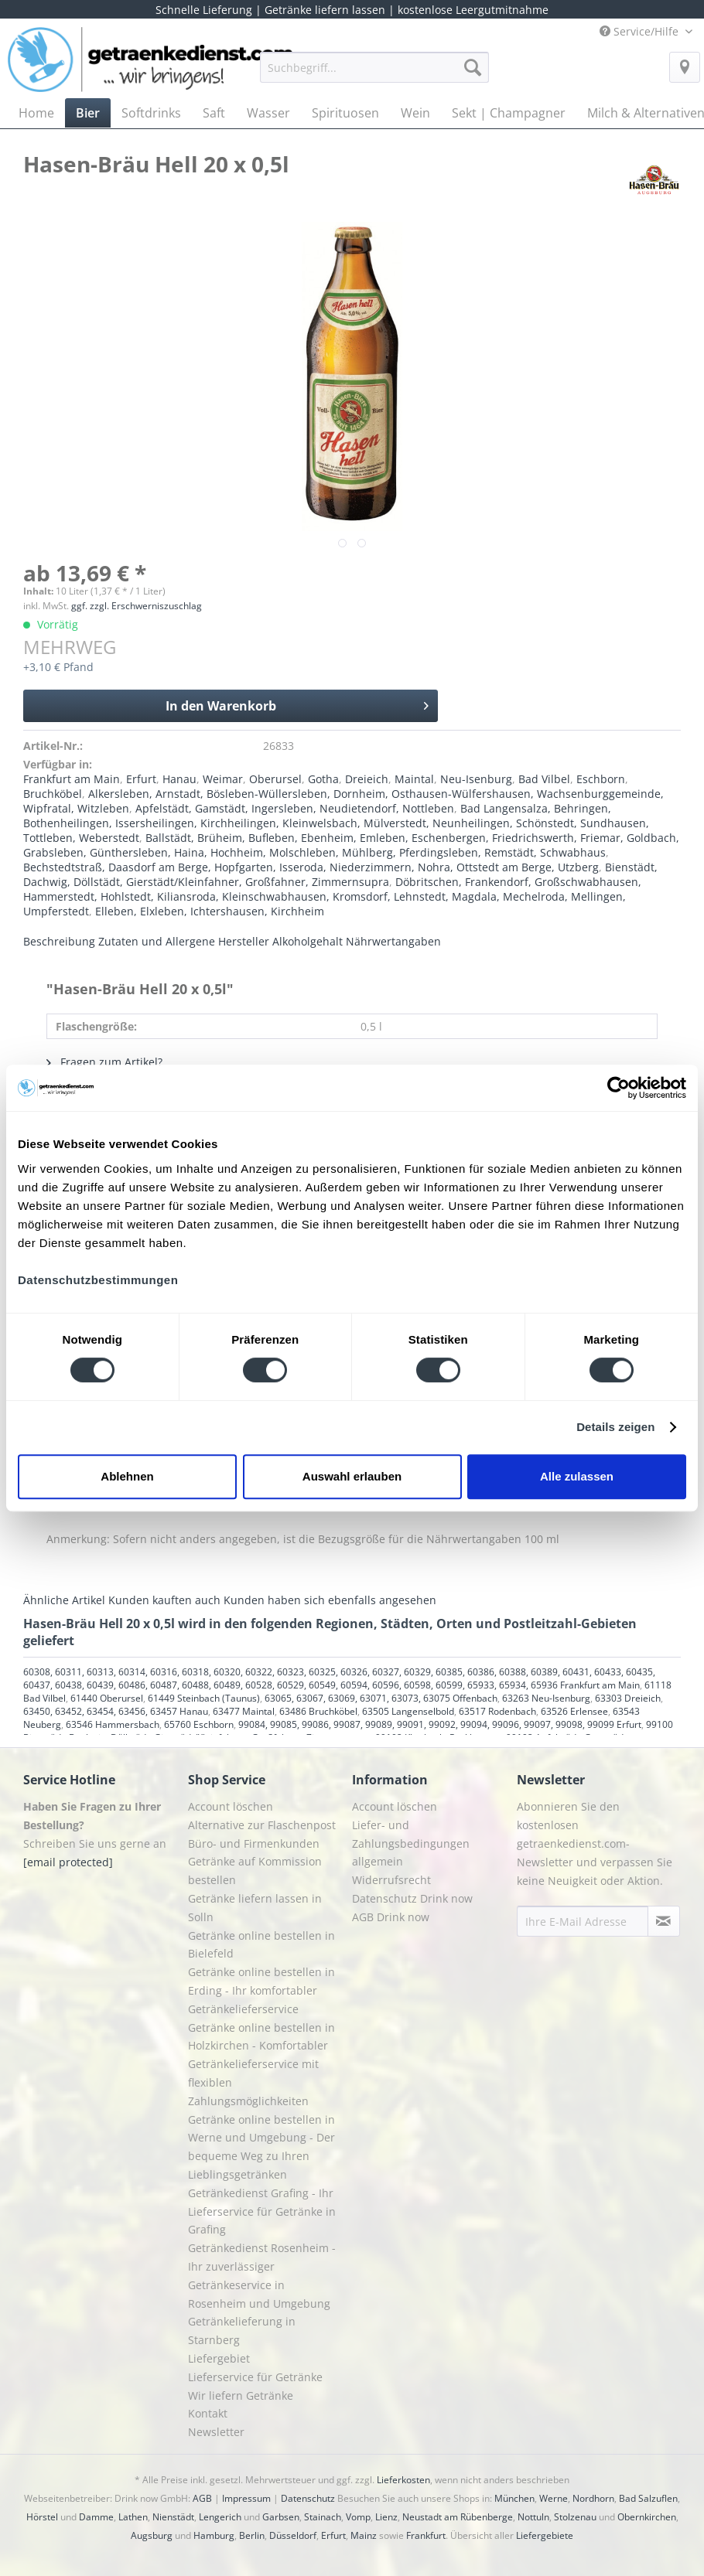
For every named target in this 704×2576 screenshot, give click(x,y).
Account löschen (230, 1806)
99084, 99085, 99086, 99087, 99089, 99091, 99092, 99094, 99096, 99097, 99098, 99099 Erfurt (439, 1724)
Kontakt (207, 2413)
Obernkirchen (646, 2516)
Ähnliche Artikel (64, 1600)
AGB (202, 2498)
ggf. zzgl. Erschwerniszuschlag (136, 605)
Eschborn (600, 779)
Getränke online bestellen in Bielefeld (261, 1944)
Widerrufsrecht (391, 1879)
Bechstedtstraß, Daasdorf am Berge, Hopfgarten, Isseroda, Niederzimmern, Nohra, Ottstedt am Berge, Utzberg (311, 867)
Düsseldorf (292, 2535)
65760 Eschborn (199, 1724)
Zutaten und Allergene (156, 941)
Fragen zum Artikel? (104, 1062)
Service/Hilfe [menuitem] (641, 31)
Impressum (246, 2498)
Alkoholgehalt (307, 941)
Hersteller (243, 941)
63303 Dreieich (628, 1698)
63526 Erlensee (574, 1711)
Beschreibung (59, 941)
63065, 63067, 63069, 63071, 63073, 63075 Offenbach (381, 1698)
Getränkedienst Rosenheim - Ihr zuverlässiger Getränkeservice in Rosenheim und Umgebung (262, 2275)
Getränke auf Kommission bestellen (255, 1870)
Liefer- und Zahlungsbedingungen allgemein (411, 1843)
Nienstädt (173, 2516)
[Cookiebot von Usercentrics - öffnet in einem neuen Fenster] (618, 1087)
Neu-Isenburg (476, 779)
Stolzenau (575, 2516)
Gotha (323, 779)
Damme (96, 2516)
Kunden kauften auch (164, 1600)
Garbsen (280, 2516)
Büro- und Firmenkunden (254, 1843)
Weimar (223, 779)
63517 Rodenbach (497, 1711)
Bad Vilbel (544, 779)
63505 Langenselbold (408, 1711)
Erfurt (141, 779)
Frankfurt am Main (71, 779)
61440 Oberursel (106, 1698)
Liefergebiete (544, 2535)
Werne (553, 2498)
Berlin (252, 2535)
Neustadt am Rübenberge (457, 2516)
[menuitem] (374, 74)
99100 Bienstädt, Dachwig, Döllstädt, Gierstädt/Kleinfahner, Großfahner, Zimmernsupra (348, 1731)
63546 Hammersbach (112, 1724)
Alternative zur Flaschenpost (262, 1825)
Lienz (386, 2516)
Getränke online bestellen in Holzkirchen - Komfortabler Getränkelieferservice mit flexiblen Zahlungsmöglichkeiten (261, 2064)
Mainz (363, 2535)
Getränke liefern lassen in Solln (255, 1907)
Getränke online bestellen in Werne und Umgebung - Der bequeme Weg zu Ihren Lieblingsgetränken (261, 2147)
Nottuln (533, 2516)
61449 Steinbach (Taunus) (204, 1698)
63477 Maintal (244, 1711)
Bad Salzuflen (648, 2498)
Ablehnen (127, 1476)
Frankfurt (426, 2535)
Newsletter (216, 2431)
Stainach (322, 2516)
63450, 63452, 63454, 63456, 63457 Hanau (115, 1711)
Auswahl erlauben (352, 1476)
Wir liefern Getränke (240, 2395)
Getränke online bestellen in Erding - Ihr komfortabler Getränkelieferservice (261, 1990)
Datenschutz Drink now (412, 1898)
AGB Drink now (390, 1917)
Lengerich (220, 2516)
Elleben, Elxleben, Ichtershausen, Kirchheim (209, 911)
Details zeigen (615, 1426)
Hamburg (213, 2535)
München (514, 2498)
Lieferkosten (403, 2479)
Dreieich (366, 779)
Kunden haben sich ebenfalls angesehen (330, 1600)
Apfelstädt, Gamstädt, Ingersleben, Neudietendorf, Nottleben (294, 808)
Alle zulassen (576, 1476)
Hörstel (42, 2516)
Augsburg (152, 2535)
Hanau (179, 779)
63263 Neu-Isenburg (546, 1698)
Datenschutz (308, 2498)
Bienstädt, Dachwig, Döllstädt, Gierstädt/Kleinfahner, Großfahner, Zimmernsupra (340, 874)
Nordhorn (593, 2498)
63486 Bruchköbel (318, 1711)
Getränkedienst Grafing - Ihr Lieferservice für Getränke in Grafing (262, 2211)
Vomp (358, 2516)
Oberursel (275, 779)
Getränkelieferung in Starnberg (242, 2330)
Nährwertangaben (393, 941)
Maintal (414, 779)
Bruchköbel (52, 793)
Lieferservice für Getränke (255, 2377)
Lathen (133, 2516)
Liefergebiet (219, 2358)
